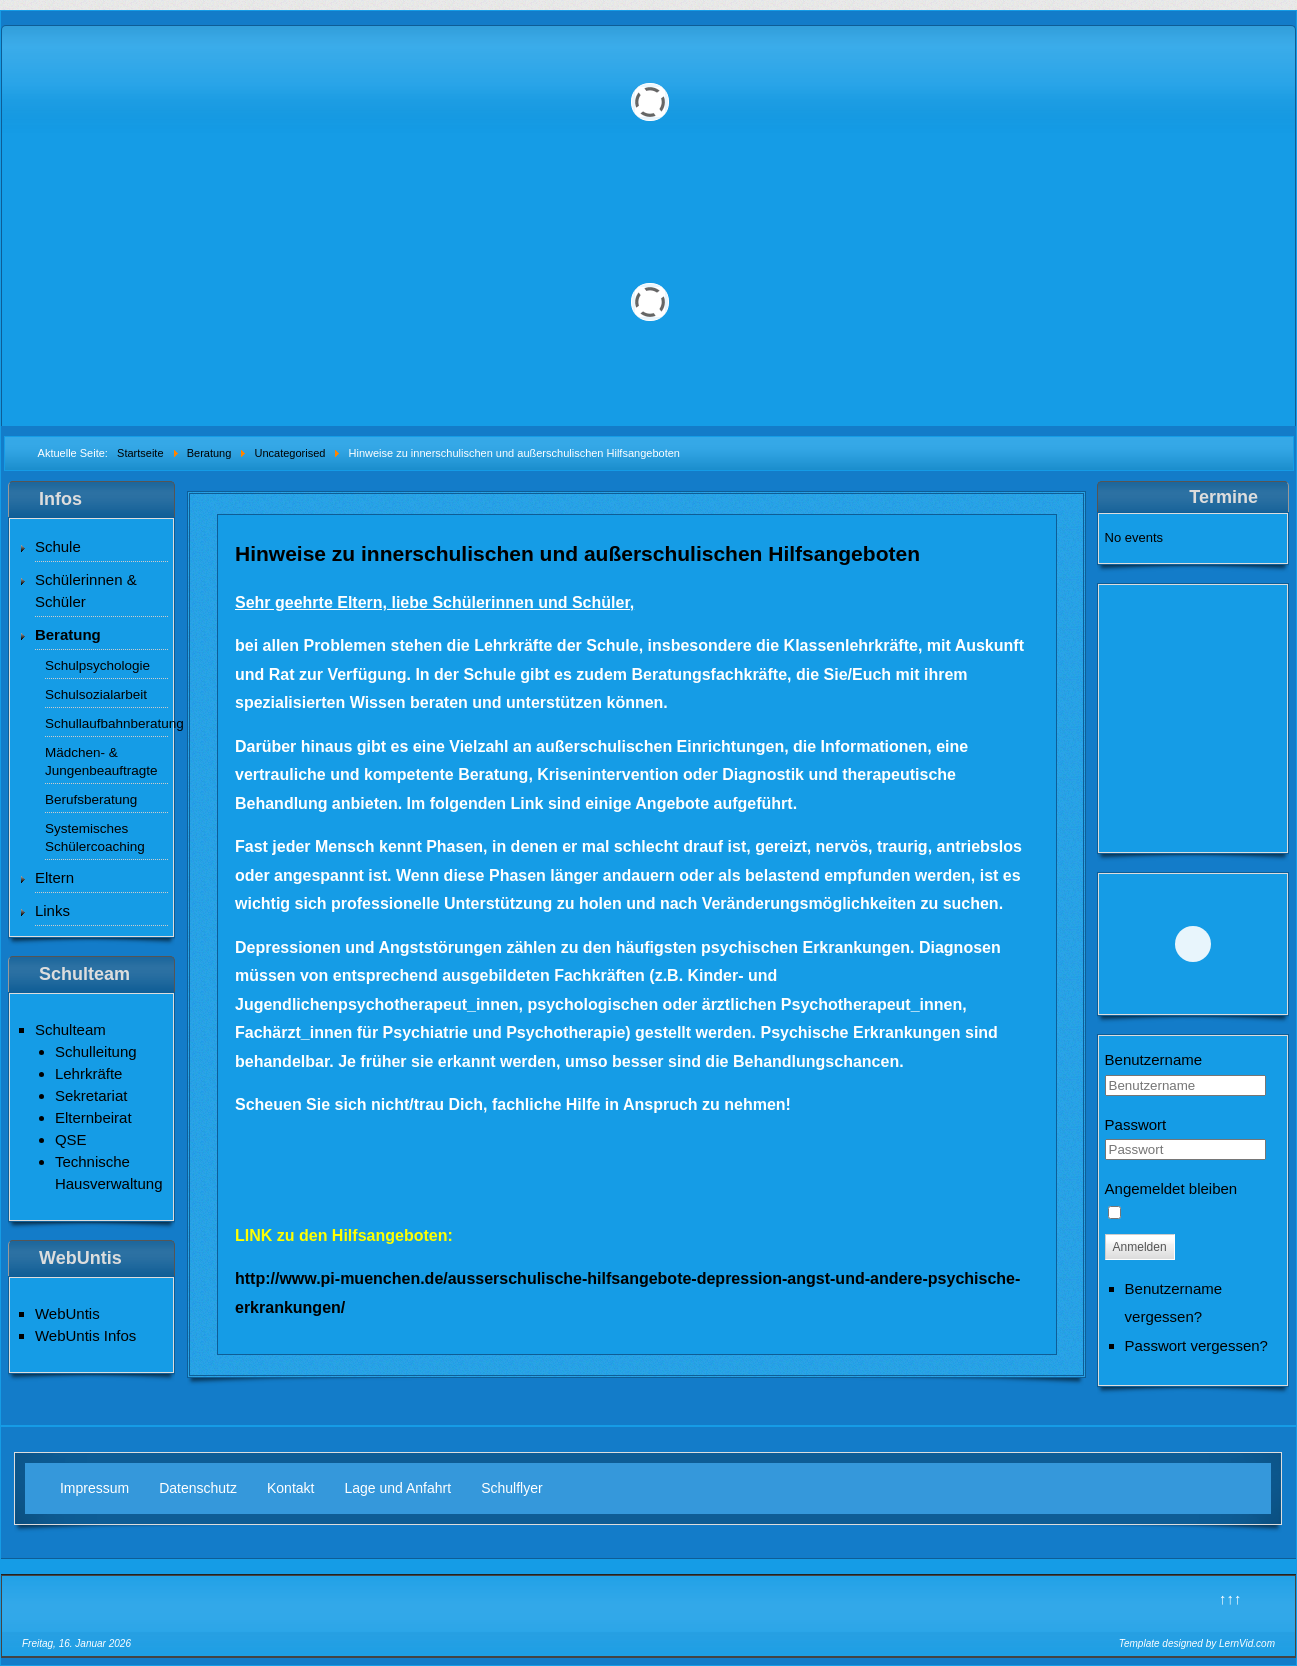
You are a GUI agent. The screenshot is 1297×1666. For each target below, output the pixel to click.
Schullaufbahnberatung (106, 723)
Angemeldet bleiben (1171, 1188)
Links (52, 910)
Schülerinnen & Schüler (86, 590)
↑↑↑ (1230, 1598)
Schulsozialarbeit (96, 694)
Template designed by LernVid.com (1197, 1643)
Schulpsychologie (97, 665)
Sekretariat (91, 1095)
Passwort (1136, 1124)
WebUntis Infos (85, 1335)
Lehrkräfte (89, 1073)
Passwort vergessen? (1196, 1345)
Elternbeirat (93, 1117)
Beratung (68, 634)
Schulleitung (96, 1051)
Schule (58, 546)
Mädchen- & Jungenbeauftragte (101, 761)
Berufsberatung (91, 799)
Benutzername (1154, 1059)
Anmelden (1140, 1247)
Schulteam (70, 1029)
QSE (71, 1139)
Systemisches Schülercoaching (95, 837)
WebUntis (67, 1313)
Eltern (54, 877)
